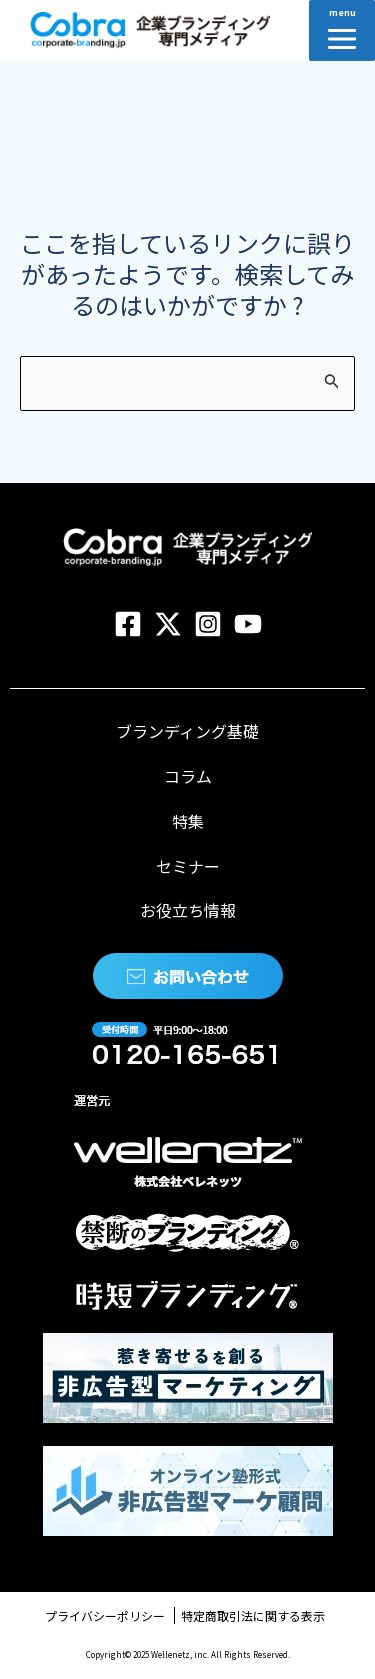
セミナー (188, 866)
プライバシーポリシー (105, 1615)
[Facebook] (128, 624)
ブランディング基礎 (187, 731)
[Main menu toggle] (342, 30)
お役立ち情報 (188, 910)
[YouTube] (248, 624)
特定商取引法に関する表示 (253, 1615)
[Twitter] (168, 624)
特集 (188, 821)
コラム (188, 776)
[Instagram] (208, 624)
